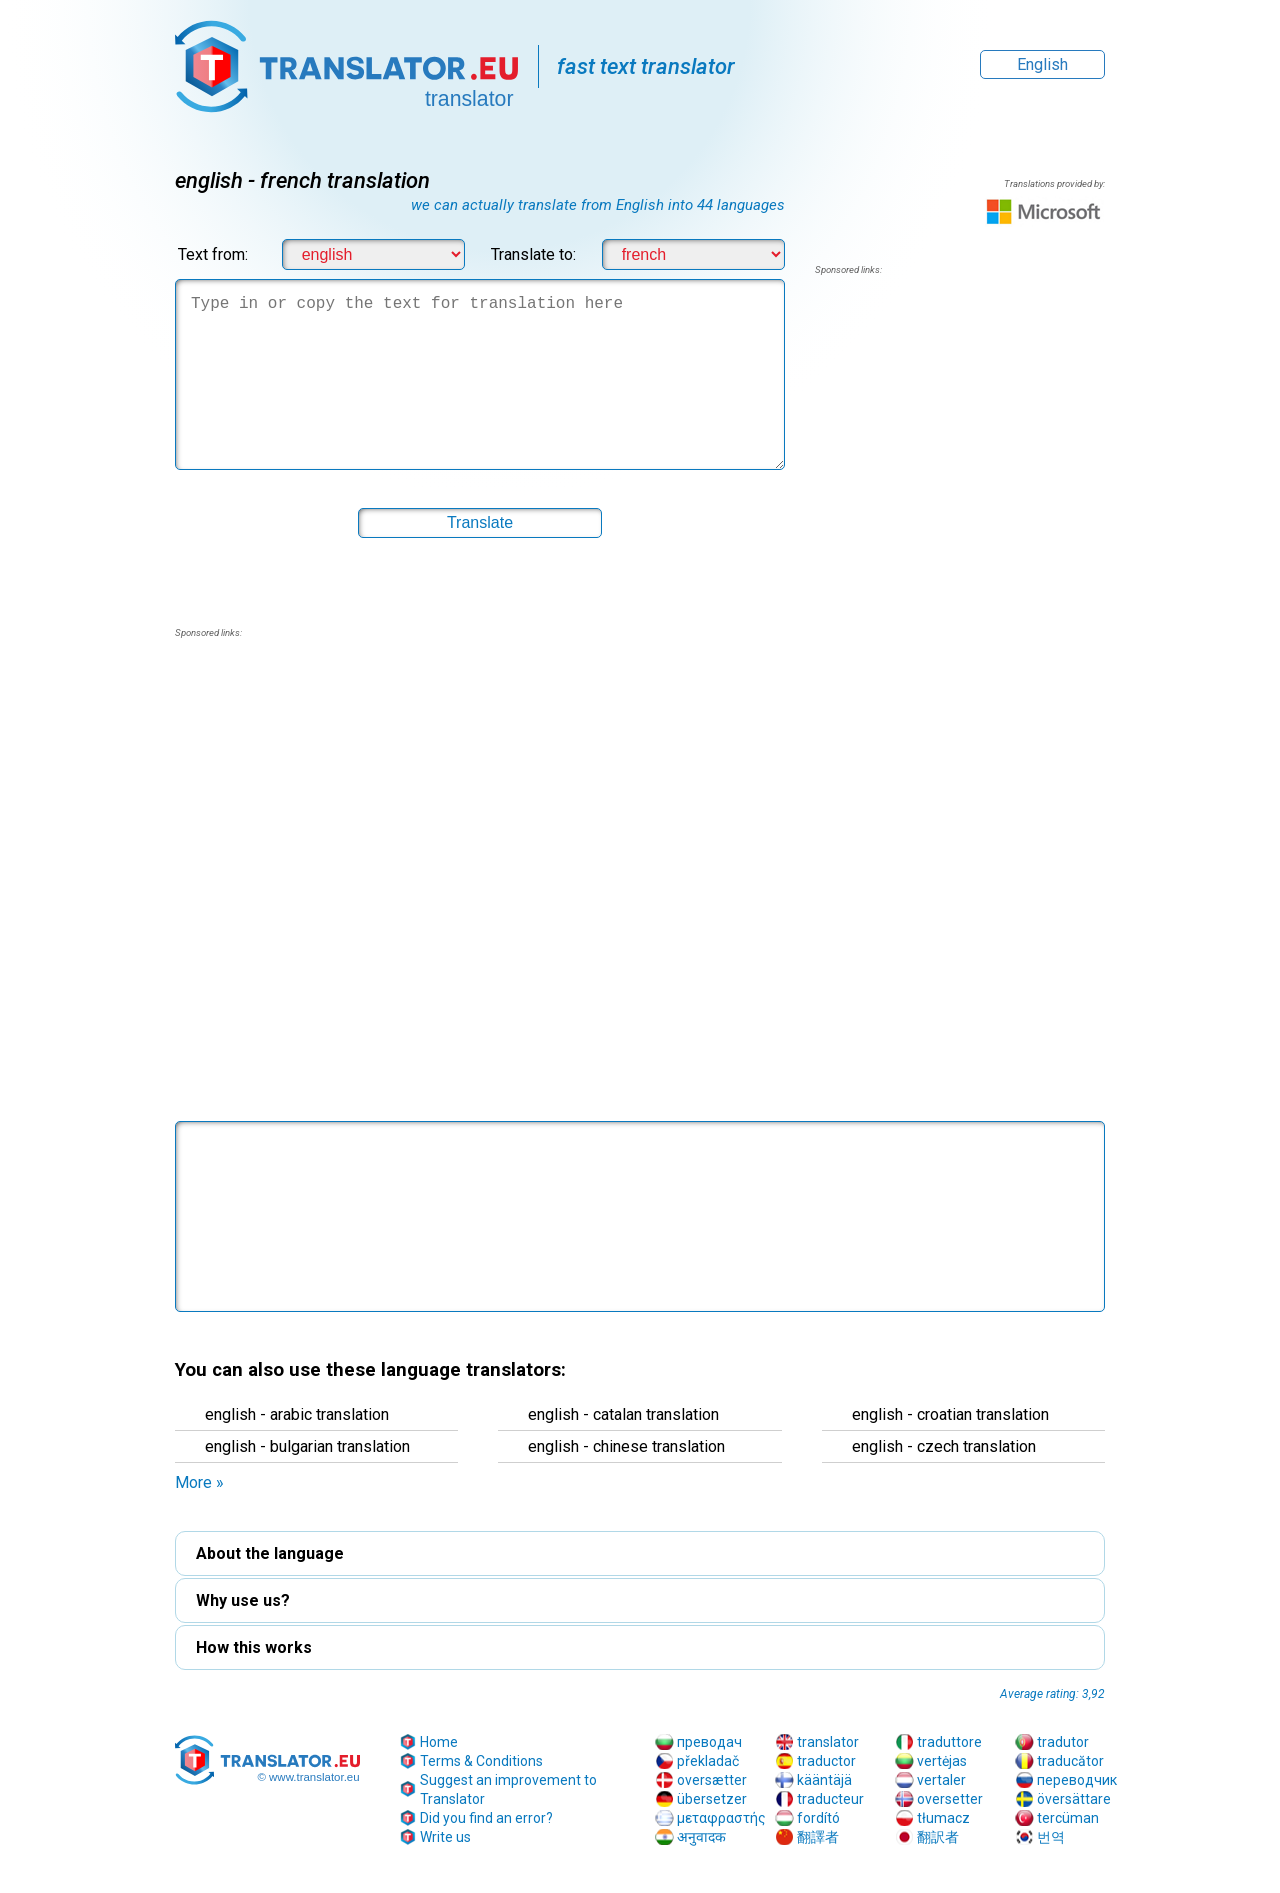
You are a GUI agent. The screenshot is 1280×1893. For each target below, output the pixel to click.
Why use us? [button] (243, 1600)
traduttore (949, 1742)
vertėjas (942, 1761)
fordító (818, 1818)
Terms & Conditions (481, 1761)
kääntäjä (824, 1780)
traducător (1070, 1761)
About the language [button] (270, 1553)
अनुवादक (701, 1837)
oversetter (950, 1799)
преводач (709, 1742)
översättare (1074, 1799)
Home (439, 1742)
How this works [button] (254, 1647)
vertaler (941, 1780)
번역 (1051, 1837)
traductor (826, 1761)
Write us (445, 1837)
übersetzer (712, 1799)
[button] (480, 523)
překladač (708, 1761)
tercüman (1068, 1818)
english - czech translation (944, 1446)
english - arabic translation (297, 1414)
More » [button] (199, 1482)
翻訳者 (938, 1837)
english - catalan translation (623, 1414)
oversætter (712, 1780)
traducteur (830, 1799)
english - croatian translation (950, 1414)
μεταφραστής (721, 1818)
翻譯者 (818, 1837)
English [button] (1042, 64)
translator (828, 1742)
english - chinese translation (626, 1446)
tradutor (1063, 1742)
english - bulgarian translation (307, 1446)
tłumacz (943, 1818)
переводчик (1077, 1780)
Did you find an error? (486, 1818)
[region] (960, 438)
